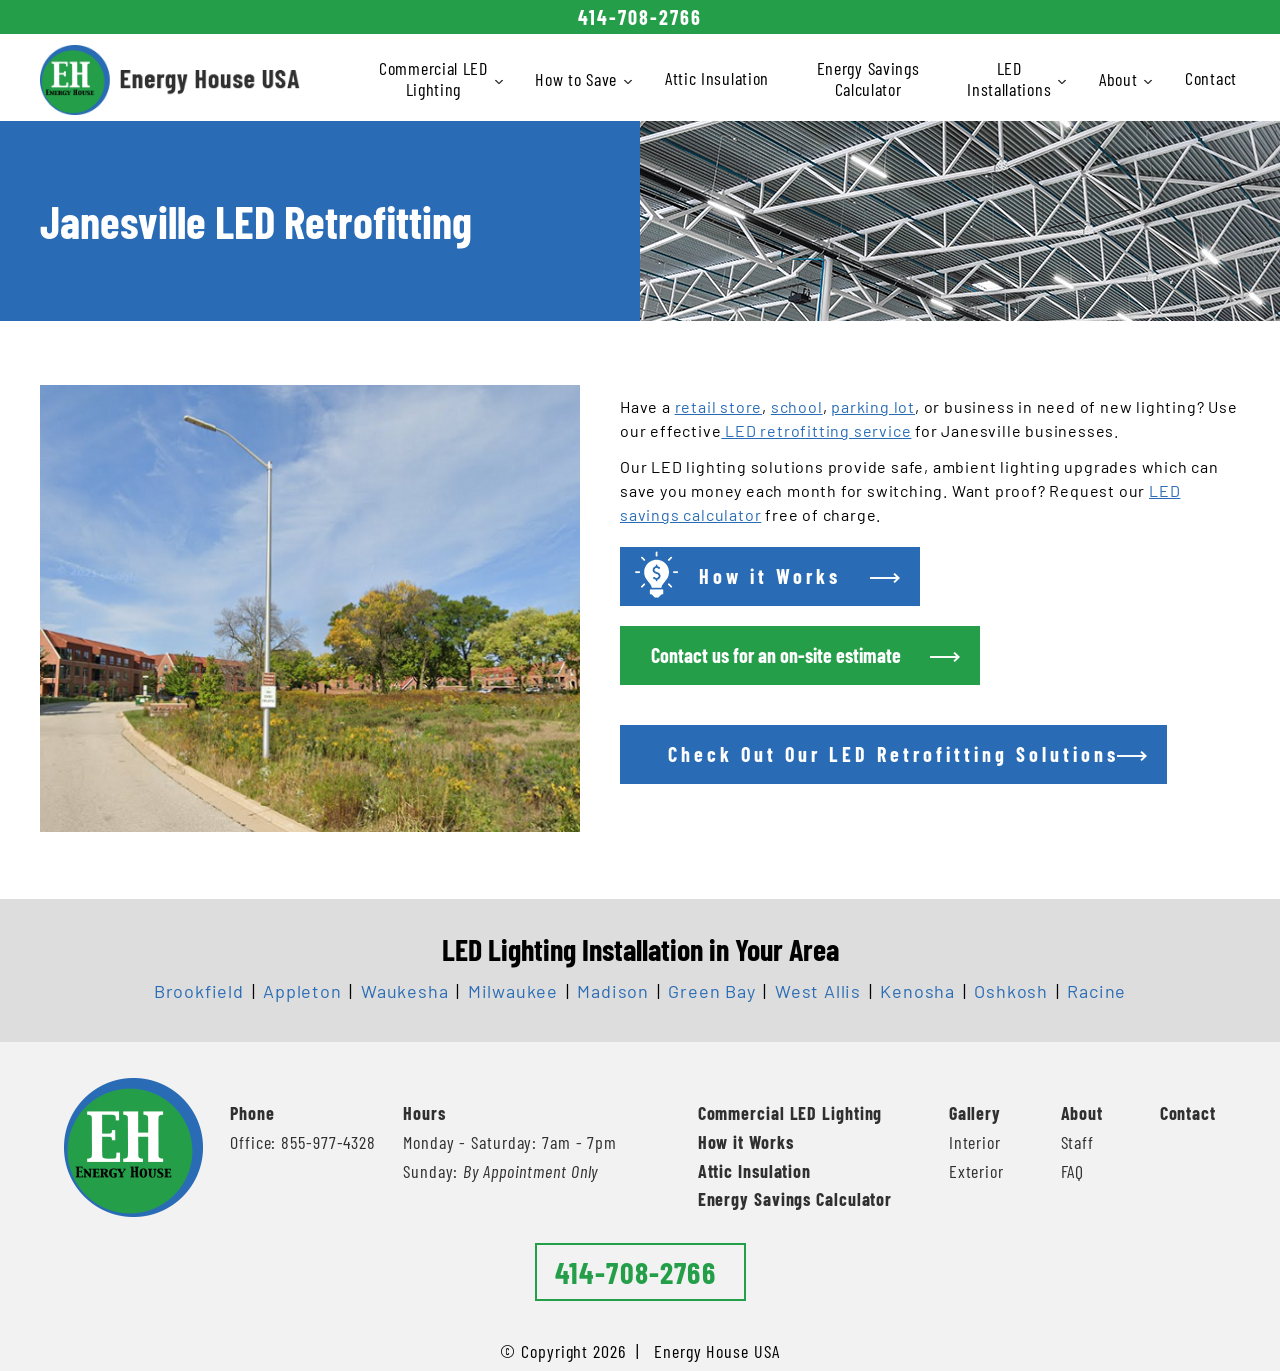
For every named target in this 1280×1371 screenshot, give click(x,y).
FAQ (1073, 1171)
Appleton (302, 991)
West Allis (818, 991)
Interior (975, 1142)
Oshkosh (1011, 991)
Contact (1211, 78)
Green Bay (711, 991)
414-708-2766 (640, 17)
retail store (719, 406)
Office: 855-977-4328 (303, 1142)
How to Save (577, 79)
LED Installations (1010, 78)
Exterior (976, 1171)
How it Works (746, 1142)
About (1120, 79)
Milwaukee (513, 991)
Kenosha (917, 991)
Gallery (975, 1113)
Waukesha (404, 991)
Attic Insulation (717, 78)
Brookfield (199, 991)
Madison (613, 991)
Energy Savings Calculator (868, 78)
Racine (1096, 991)
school (797, 406)
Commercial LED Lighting (435, 78)
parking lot (873, 406)
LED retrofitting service (816, 430)
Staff (1078, 1142)
